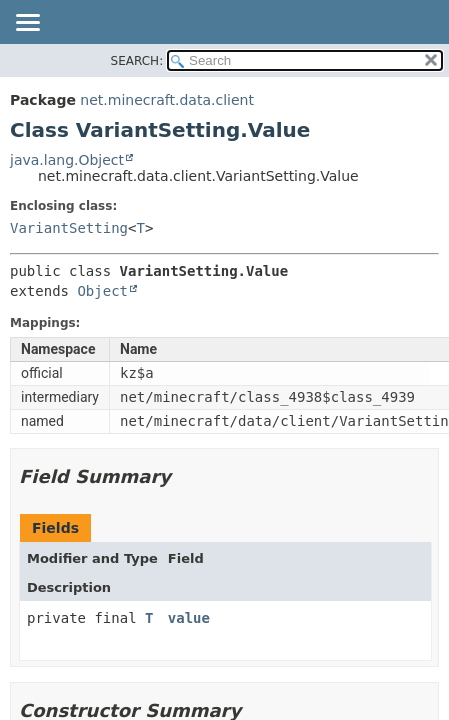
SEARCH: (137, 61)
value (189, 618)
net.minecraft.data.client (167, 100)
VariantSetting (69, 228)
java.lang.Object (67, 160)
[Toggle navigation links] (27, 24)
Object (102, 291)
